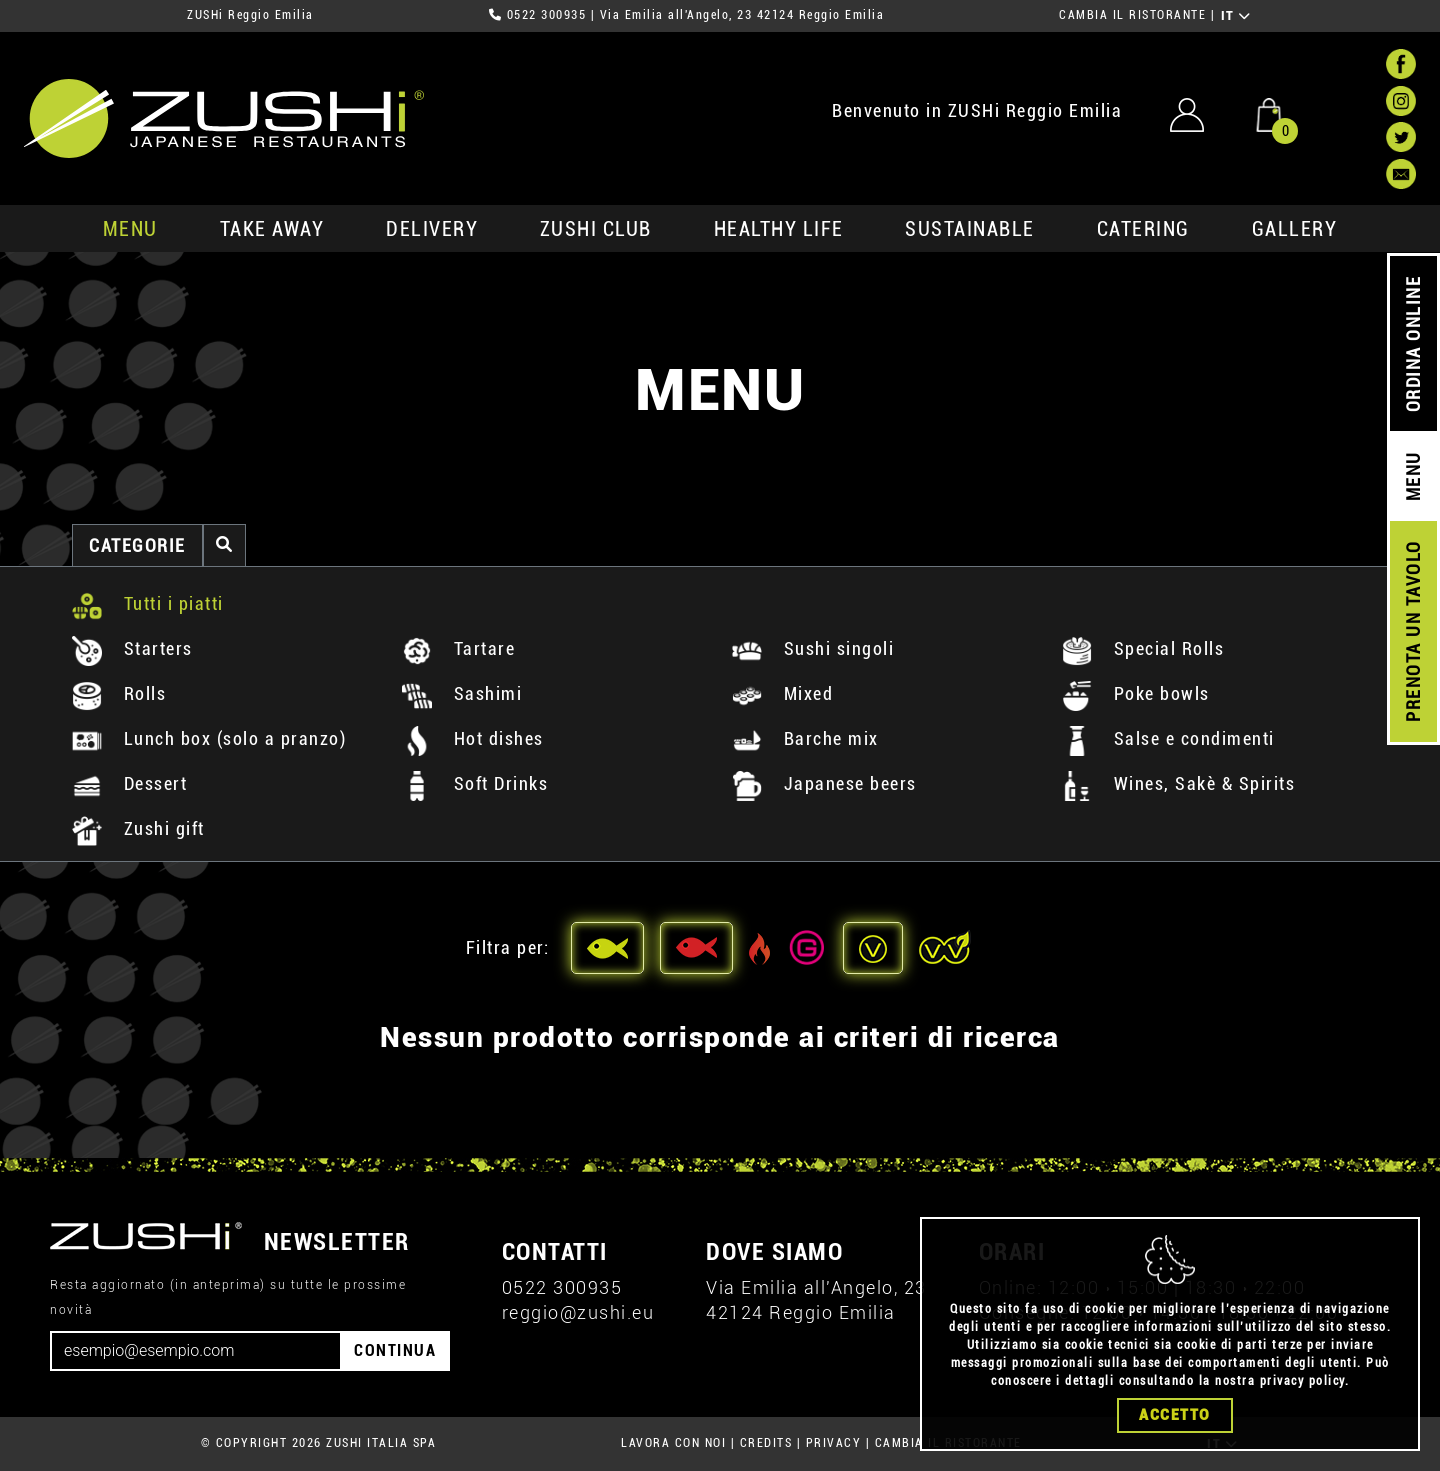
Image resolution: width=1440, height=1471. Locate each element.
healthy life (779, 229)
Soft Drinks (475, 783)
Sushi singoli (813, 648)
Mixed (782, 693)
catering (1143, 229)
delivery (432, 229)
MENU (130, 229)
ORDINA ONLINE (1413, 344)
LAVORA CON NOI (673, 1443)
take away (272, 229)
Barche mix (805, 738)
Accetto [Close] (1175, 1415)
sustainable (970, 229)
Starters (132, 648)
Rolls (119, 693)
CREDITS (766, 1443)
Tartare (458, 648)
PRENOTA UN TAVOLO (1413, 632)
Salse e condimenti (1168, 738)
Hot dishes (473, 738)
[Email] (196, 1351)
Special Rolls (1143, 648)
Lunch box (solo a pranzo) (209, 738)
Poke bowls (1136, 693)
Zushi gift (138, 828)
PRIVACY (834, 1443)
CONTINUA (395, 1350)
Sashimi (462, 693)
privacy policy (1302, 1381)
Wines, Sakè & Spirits (1178, 783)
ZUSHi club (596, 229)
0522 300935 (547, 15)
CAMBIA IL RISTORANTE (1132, 15)
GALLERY (1295, 229)
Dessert (129, 783)
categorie (137, 545)
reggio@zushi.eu (578, 1312)
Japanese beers (824, 783)
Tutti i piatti (148, 603)
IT (1236, 16)
